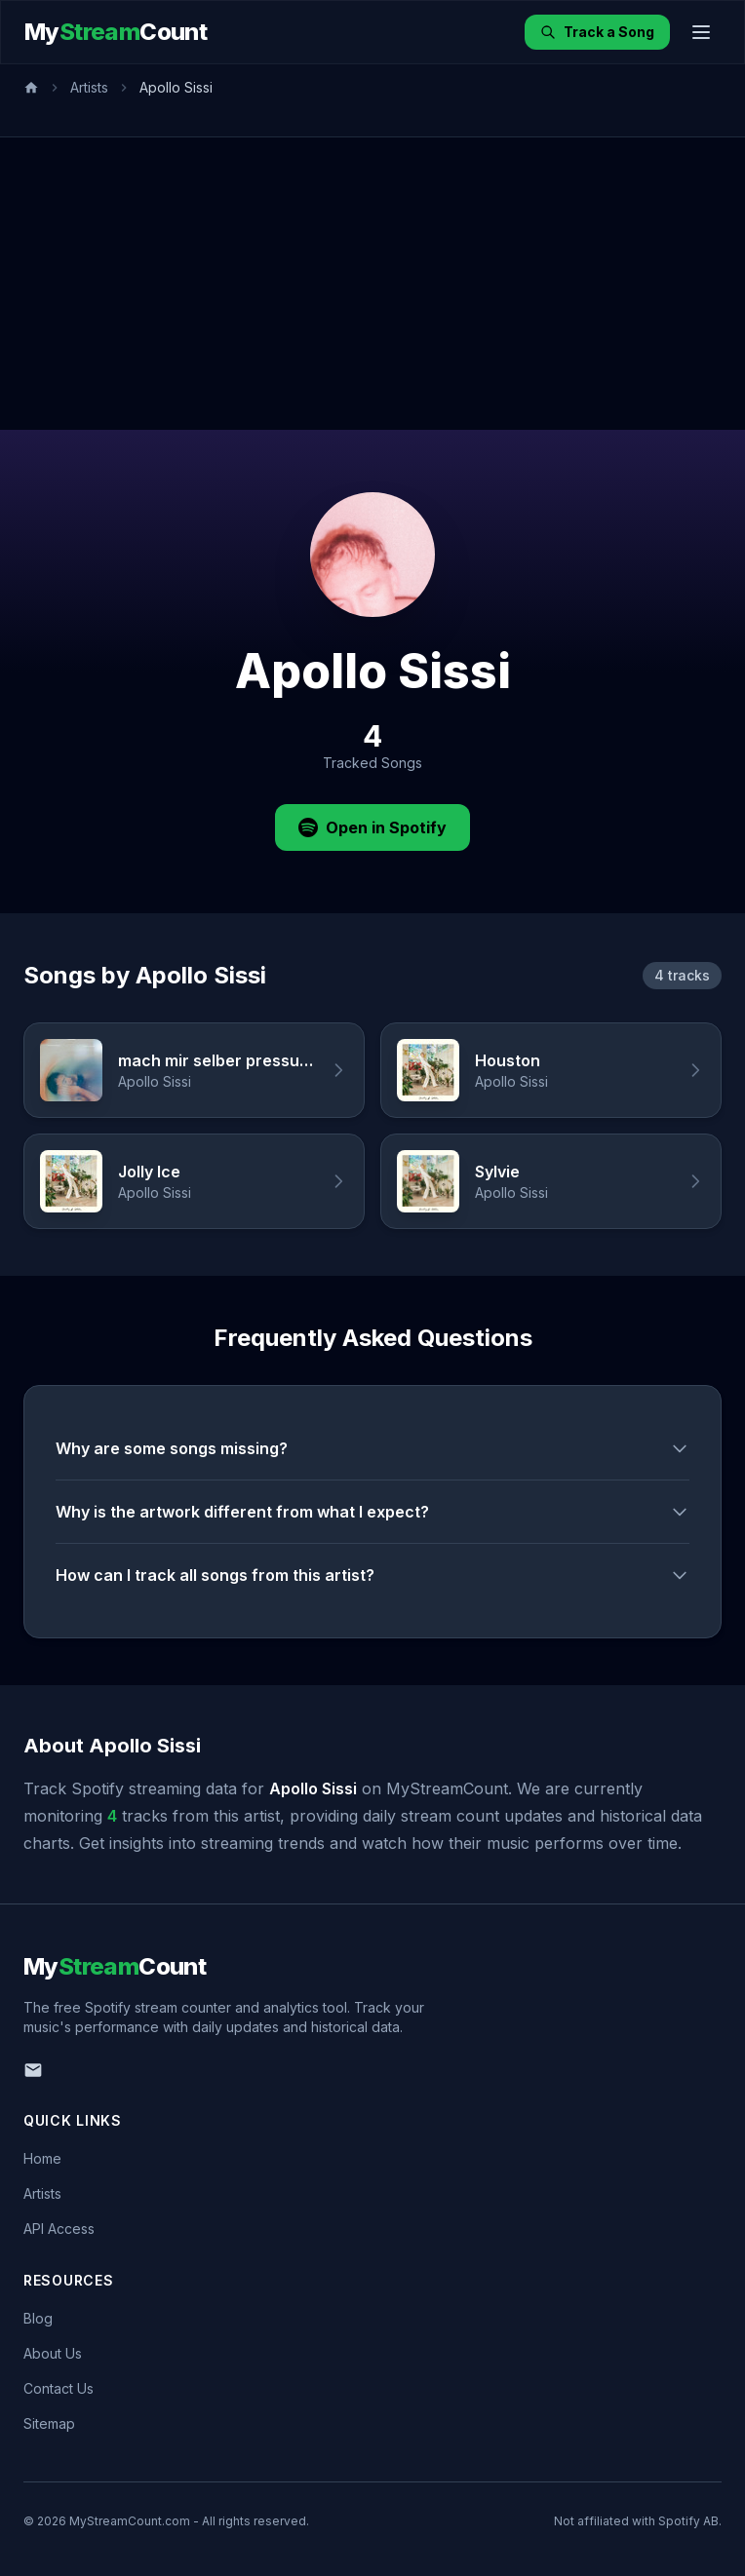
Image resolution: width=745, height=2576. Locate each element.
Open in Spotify (372, 827)
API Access (59, 2228)
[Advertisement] (372, 283)
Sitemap (49, 2423)
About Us (52, 2353)
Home (42, 2158)
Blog (38, 2318)
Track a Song (597, 31)
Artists (89, 87)
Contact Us (58, 2388)
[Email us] (33, 2070)
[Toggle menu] (701, 32)
